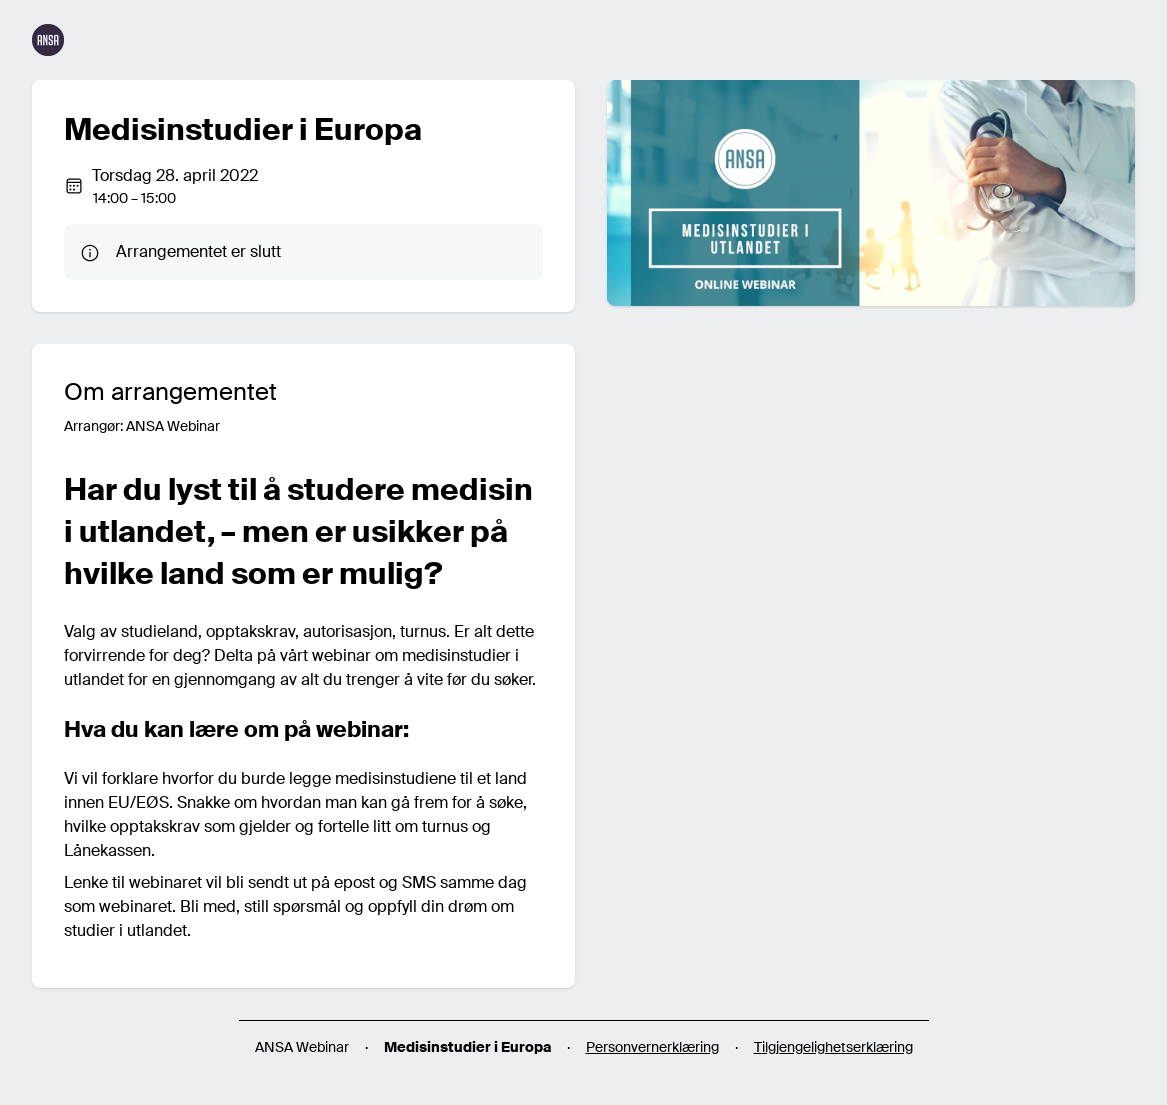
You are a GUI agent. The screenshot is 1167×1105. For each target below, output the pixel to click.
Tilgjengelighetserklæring (833, 1047)
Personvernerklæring (652, 1047)
